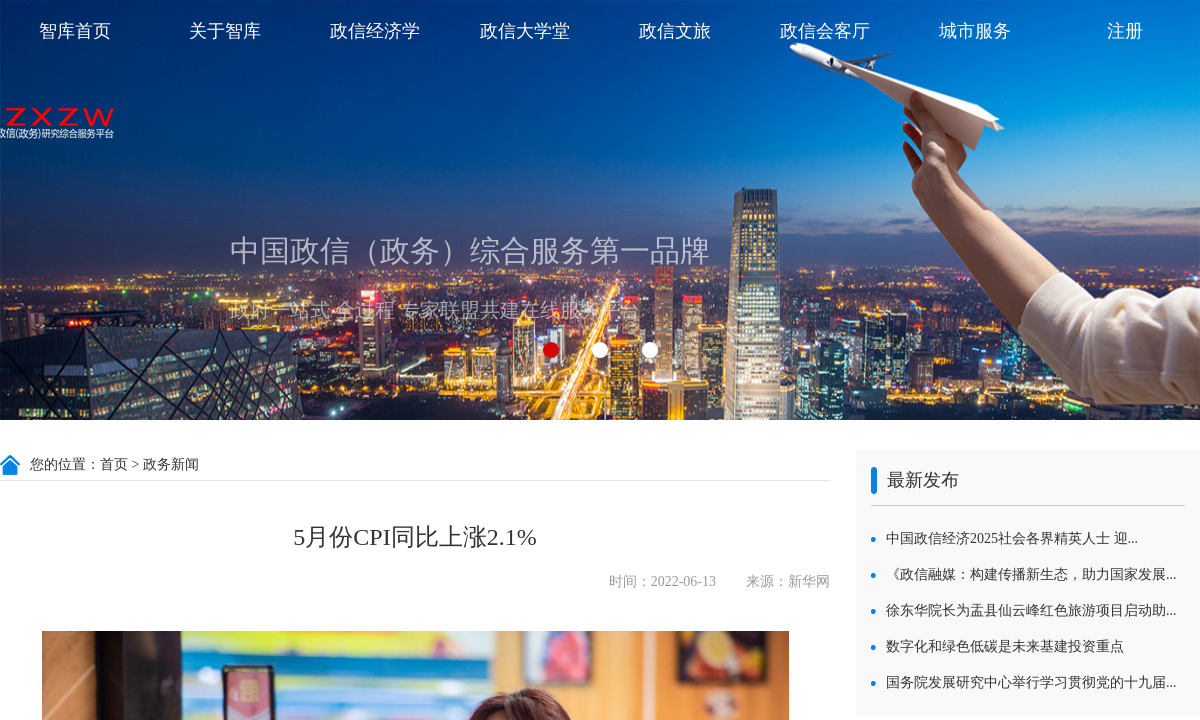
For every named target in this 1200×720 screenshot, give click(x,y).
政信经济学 (375, 31)
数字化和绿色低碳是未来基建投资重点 (1005, 646)
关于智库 (225, 31)
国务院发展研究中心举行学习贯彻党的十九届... (1031, 682)
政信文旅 (675, 31)
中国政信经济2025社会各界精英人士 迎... (1012, 538)
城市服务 (975, 31)
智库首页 (75, 31)
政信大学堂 (525, 31)
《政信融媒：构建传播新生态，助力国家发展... (1031, 574)
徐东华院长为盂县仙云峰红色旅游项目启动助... (1031, 610)
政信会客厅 (825, 31)
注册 (1125, 31)
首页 (114, 464)
